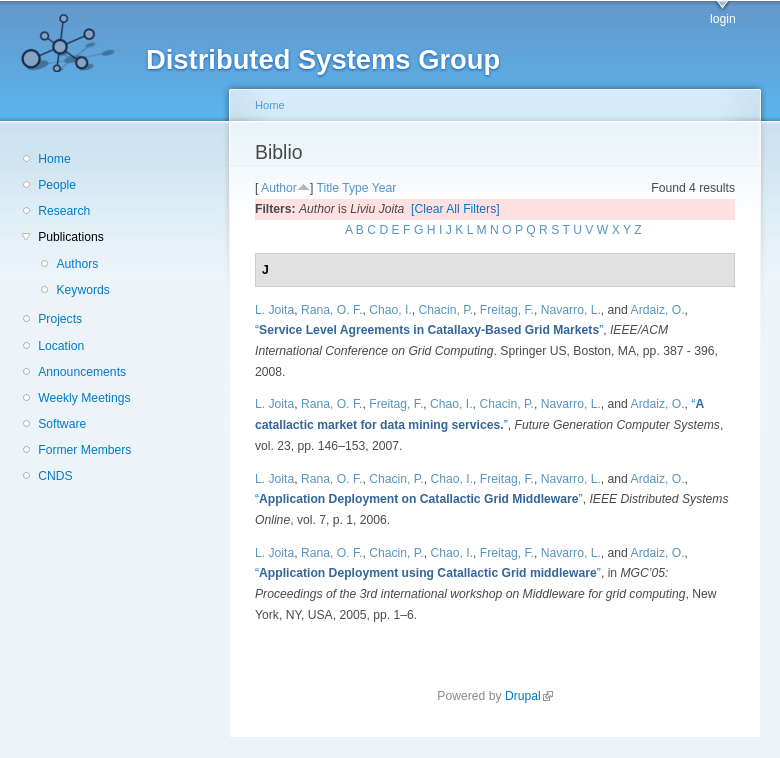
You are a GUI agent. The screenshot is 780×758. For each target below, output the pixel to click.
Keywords (82, 290)
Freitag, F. (507, 310)
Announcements (82, 372)
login (723, 19)
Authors (77, 264)
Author (279, 188)
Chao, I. (390, 310)
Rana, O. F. (331, 310)
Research (64, 211)
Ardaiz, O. (658, 310)
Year (384, 188)
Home (54, 159)
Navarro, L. (571, 310)
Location (61, 346)
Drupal (529, 696)
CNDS (55, 476)
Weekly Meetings (84, 398)
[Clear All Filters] (455, 209)
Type (355, 188)
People (57, 185)
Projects (60, 319)
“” (429, 330)
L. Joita (274, 310)
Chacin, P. (446, 310)
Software (62, 424)
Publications (71, 237)
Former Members (84, 450)
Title (327, 188)
